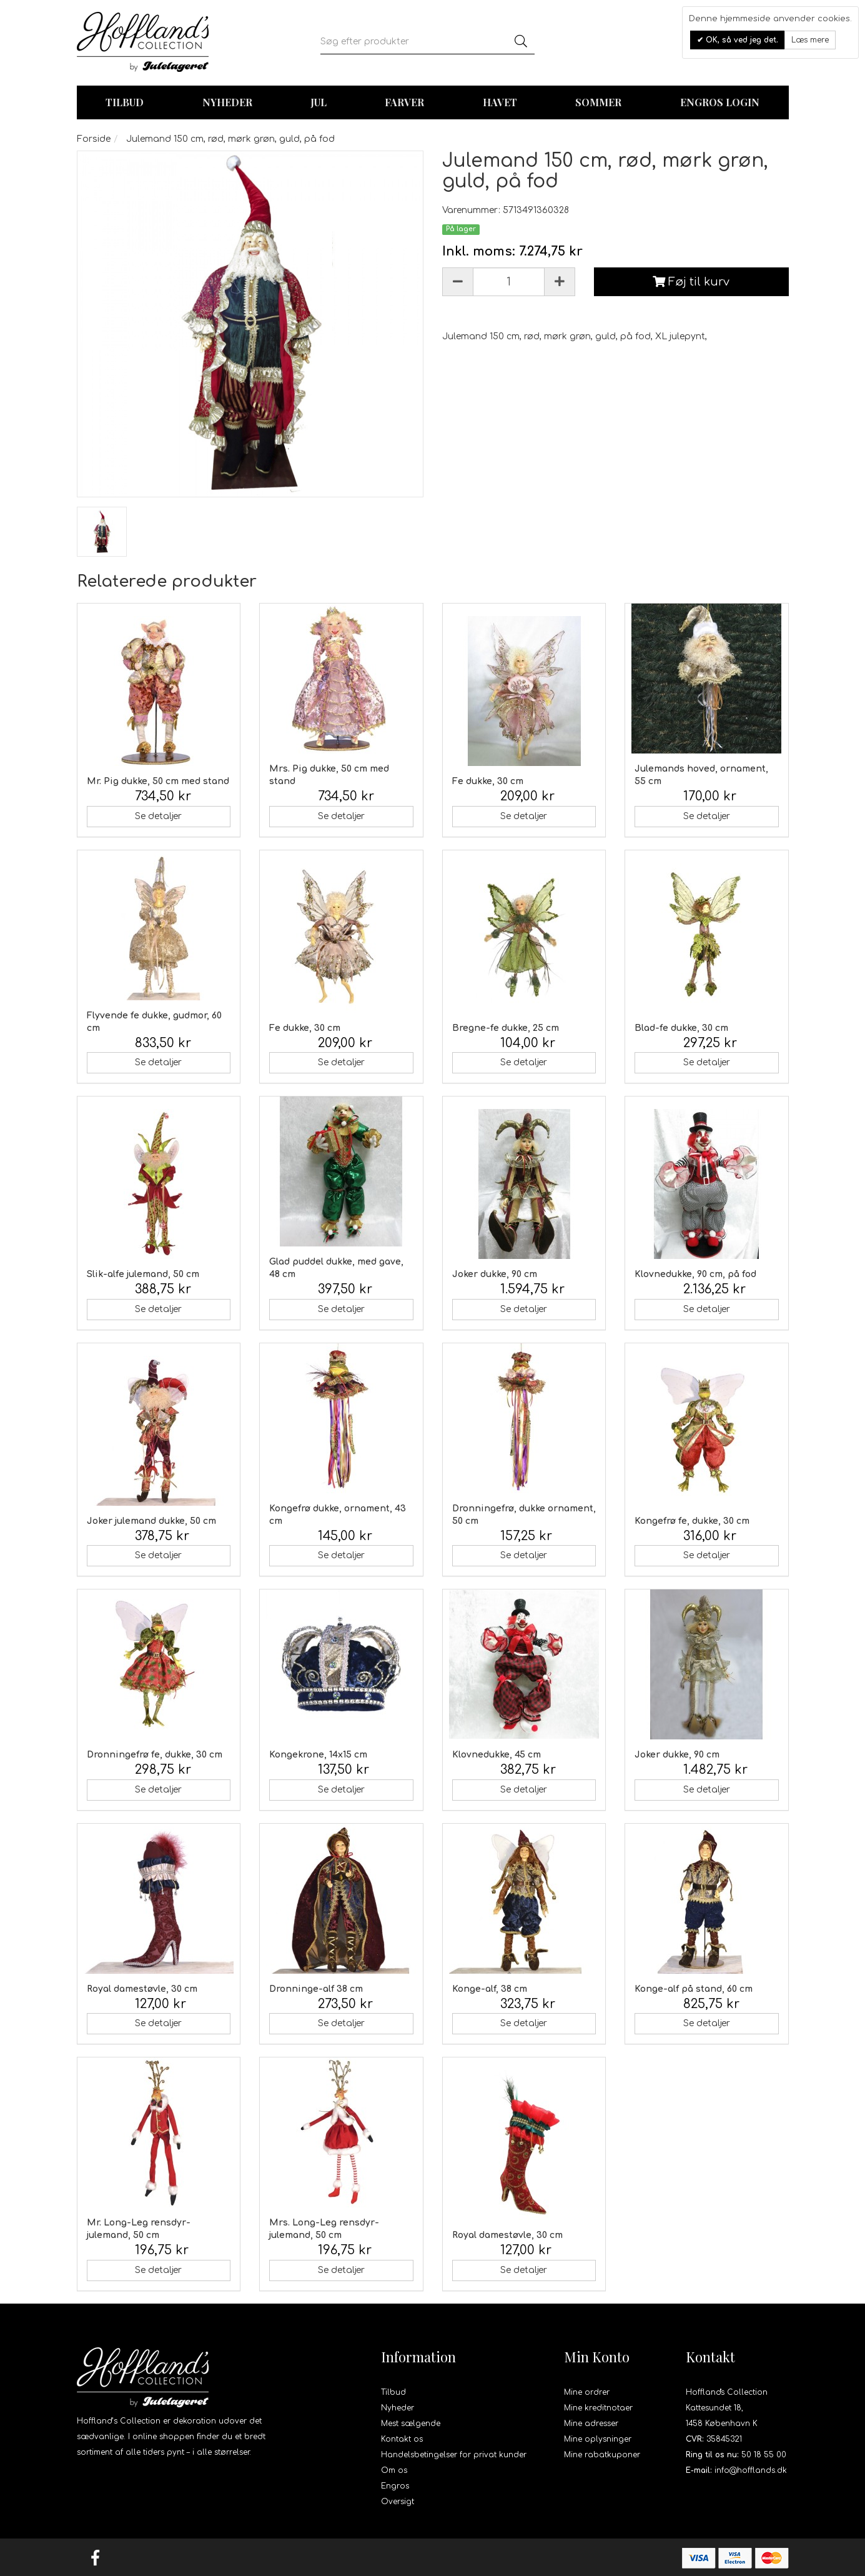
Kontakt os (402, 2439)
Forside (94, 139)
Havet (500, 102)
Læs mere (810, 40)
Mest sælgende (410, 2423)
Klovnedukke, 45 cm (496, 1754)
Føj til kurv (691, 282)
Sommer (598, 102)
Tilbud (393, 2392)
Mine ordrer (587, 2392)
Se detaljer (158, 816)
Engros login (719, 102)
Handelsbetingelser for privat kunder (453, 2454)
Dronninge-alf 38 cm (316, 1989)
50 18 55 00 (763, 2454)
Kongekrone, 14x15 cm (318, 1754)
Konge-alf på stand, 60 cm (694, 1989)
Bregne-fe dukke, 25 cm (505, 1028)
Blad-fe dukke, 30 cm (681, 1028)
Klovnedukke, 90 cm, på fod (695, 1274)
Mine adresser (591, 2423)
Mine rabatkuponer (602, 2454)
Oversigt (397, 2501)
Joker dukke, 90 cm (494, 1274)
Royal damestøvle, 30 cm (142, 1989)
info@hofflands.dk (750, 2470)
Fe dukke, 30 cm (487, 781)
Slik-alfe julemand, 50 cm (143, 1274)
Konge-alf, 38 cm (489, 1989)
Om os (394, 2470)
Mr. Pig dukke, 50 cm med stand (158, 781)
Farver (404, 102)
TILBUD (125, 102)
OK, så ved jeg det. (740, 40)
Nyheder (227, 102)
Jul (318, 102)
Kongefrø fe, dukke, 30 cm (692, 1521)
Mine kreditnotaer (598, 2408)
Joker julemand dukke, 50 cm (151, 1521)
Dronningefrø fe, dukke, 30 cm (154, 1754)
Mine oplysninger (597, 2439)
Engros (395, 2486)
